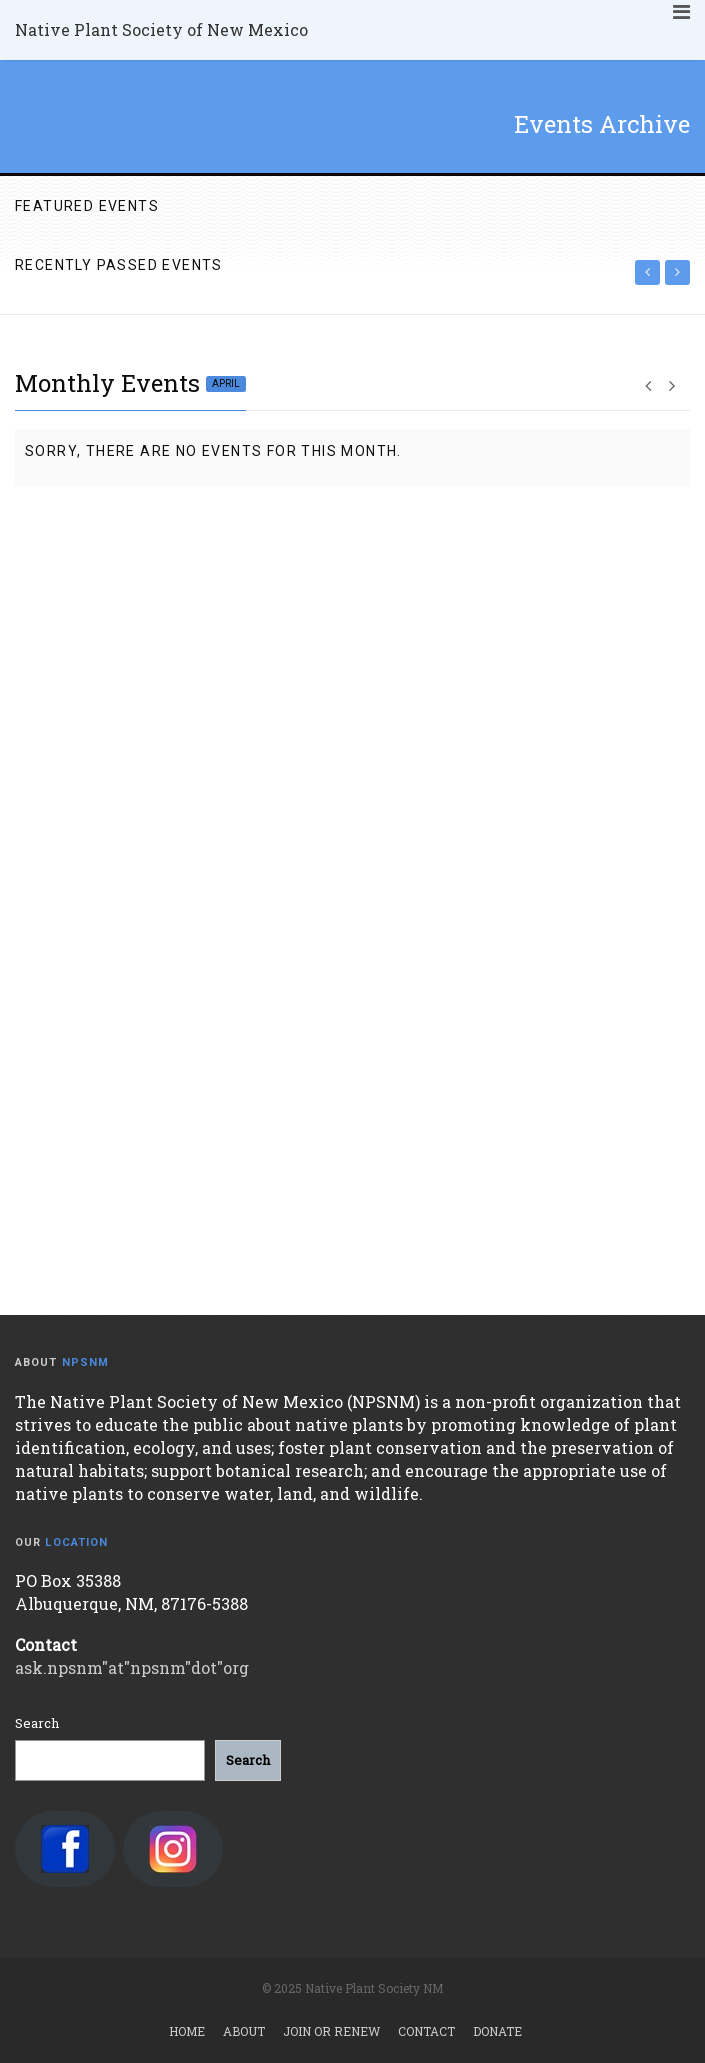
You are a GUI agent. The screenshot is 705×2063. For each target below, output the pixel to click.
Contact (426, 2031)
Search (37, 1723)
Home (187, 2031)
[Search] (248, 1760)
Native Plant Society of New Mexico (161, 29)
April (226, 383)
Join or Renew (331, 2031)
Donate (497, 2031)
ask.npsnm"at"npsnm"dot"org (132, 1667)
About (244, 2031)
